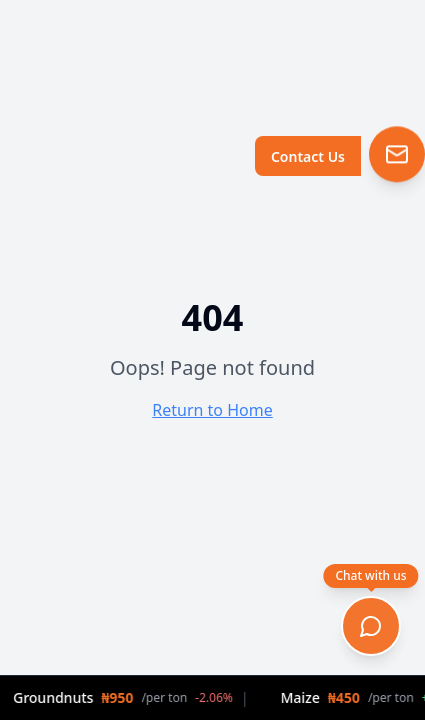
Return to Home (212, 410)
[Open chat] (371, 626)
